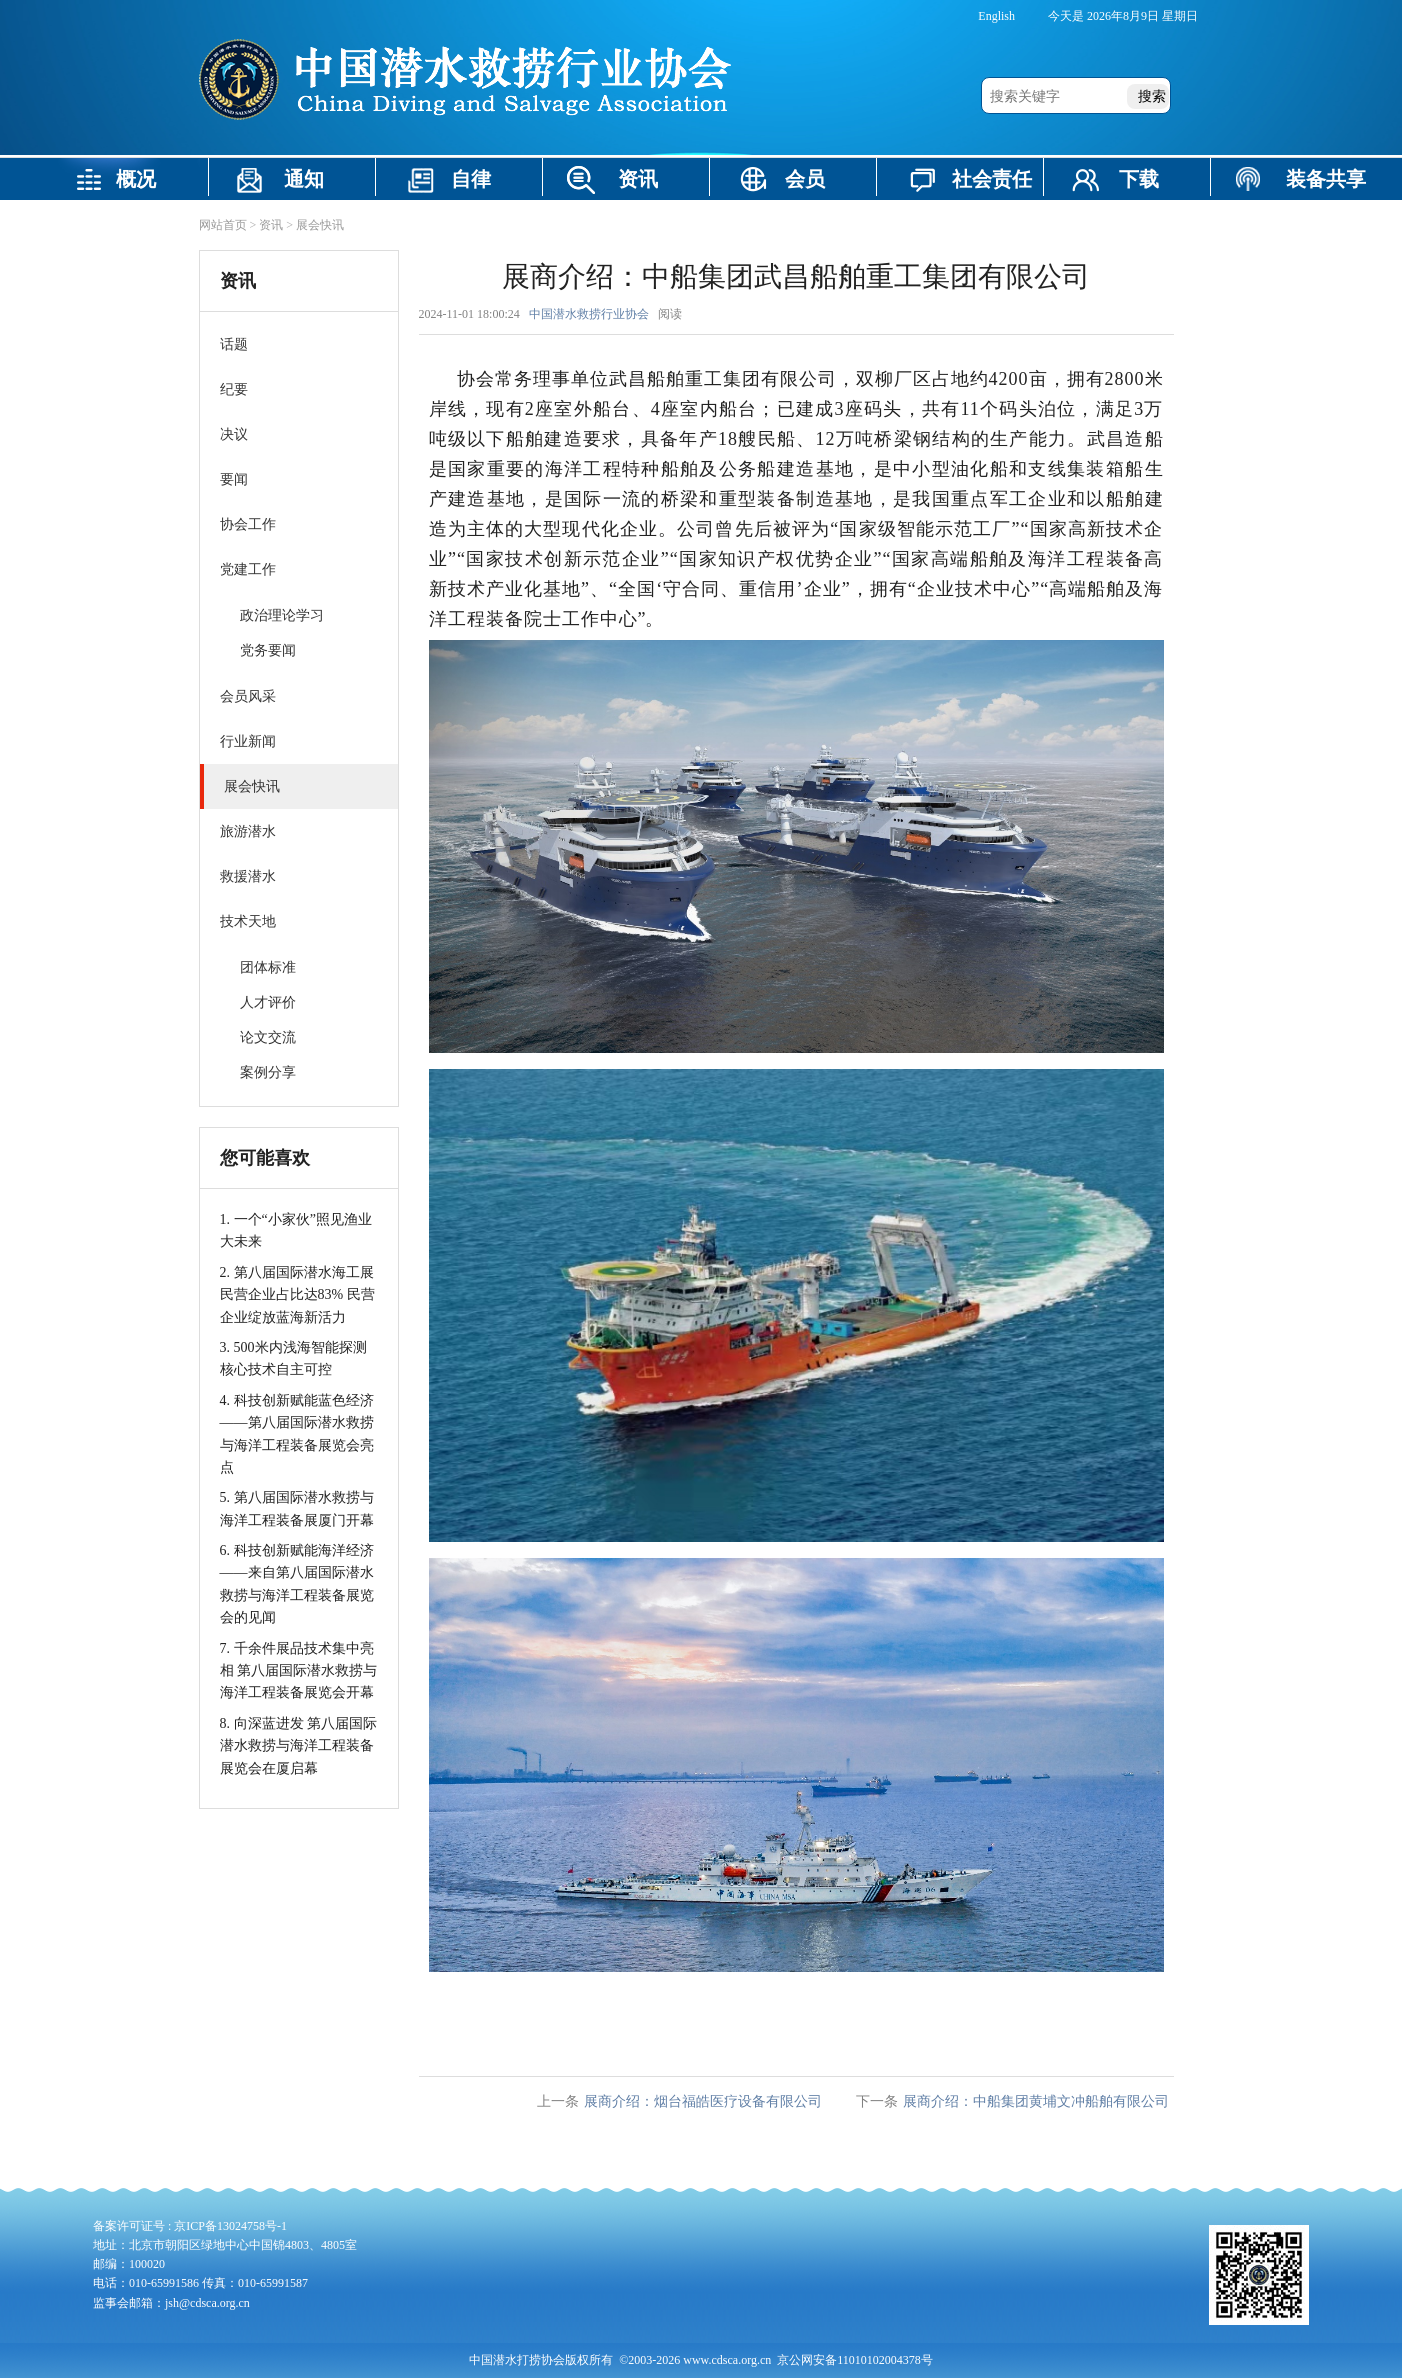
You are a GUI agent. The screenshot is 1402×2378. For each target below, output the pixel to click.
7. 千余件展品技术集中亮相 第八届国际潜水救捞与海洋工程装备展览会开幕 (299, 1671)
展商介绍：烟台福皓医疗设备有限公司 (703, 2101)
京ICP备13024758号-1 (230, 2226)
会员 (805, 179)
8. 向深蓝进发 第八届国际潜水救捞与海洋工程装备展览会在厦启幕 (299, 1746)
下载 (1139, 179)
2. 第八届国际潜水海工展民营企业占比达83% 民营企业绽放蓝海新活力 (297, 1295)
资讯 (638, 179)
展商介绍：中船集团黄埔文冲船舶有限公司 (1036, 2101)
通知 (304, 179)
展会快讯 (320, 225)
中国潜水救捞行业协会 (589, 314)
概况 (136, 179)
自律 (471, 179)
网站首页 (223, 225)
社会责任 (992, 179)
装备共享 (1326, 179)
